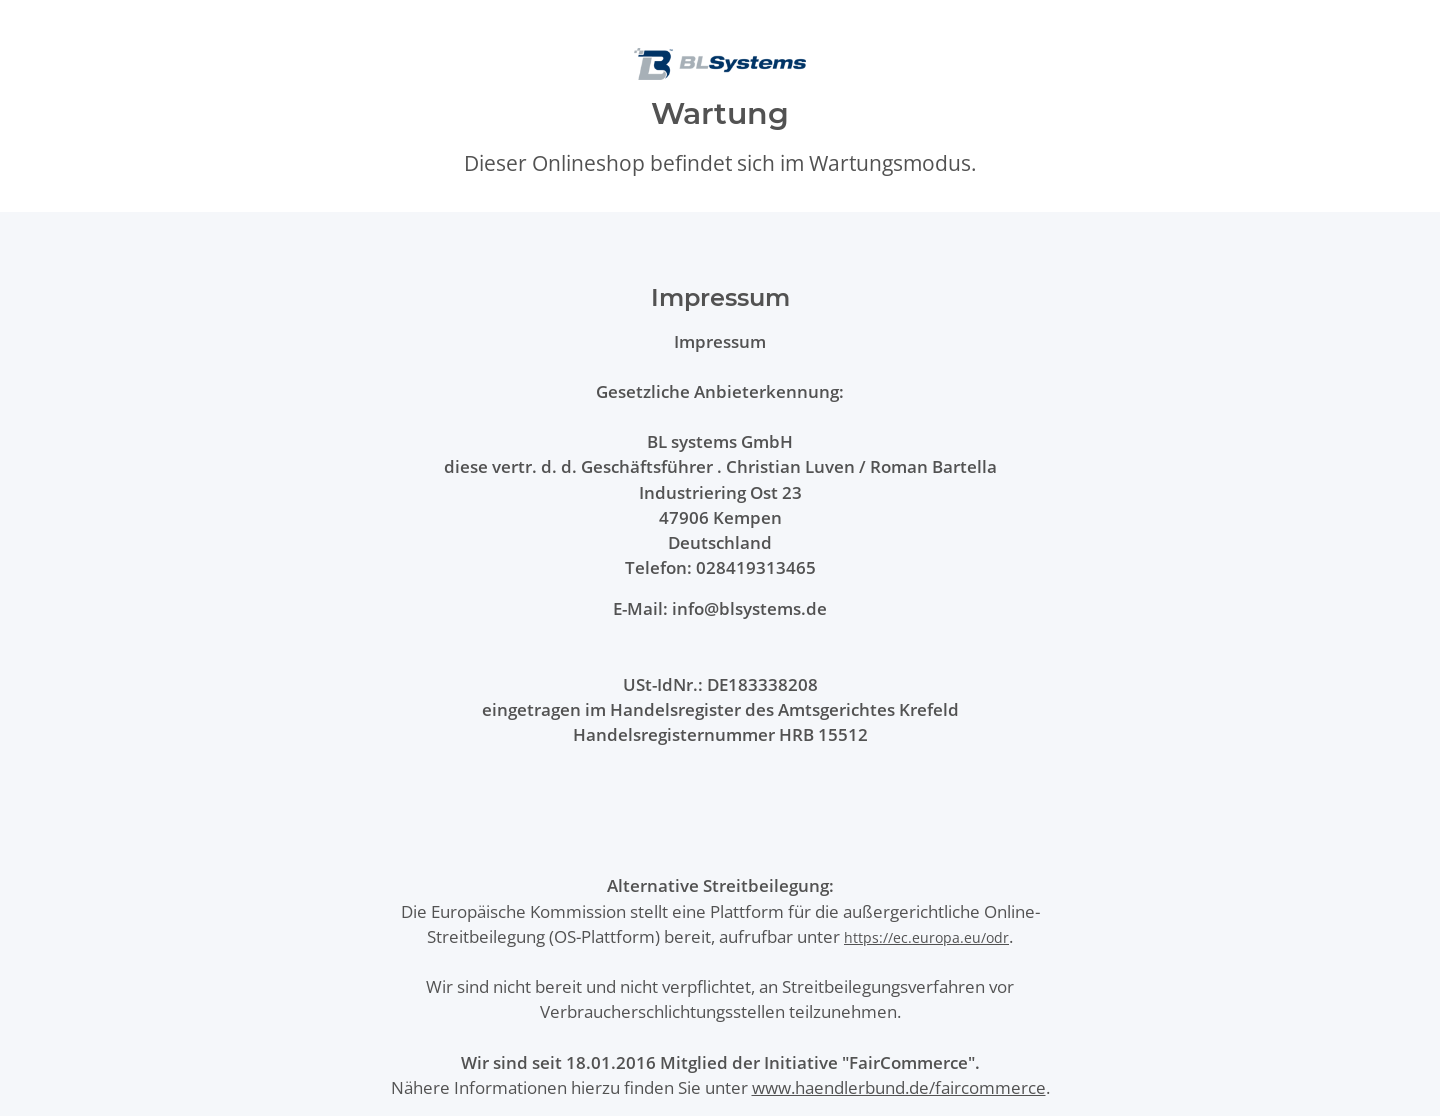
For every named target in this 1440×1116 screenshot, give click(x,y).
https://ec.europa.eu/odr (926, 937)
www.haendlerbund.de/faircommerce (899, 1087)
